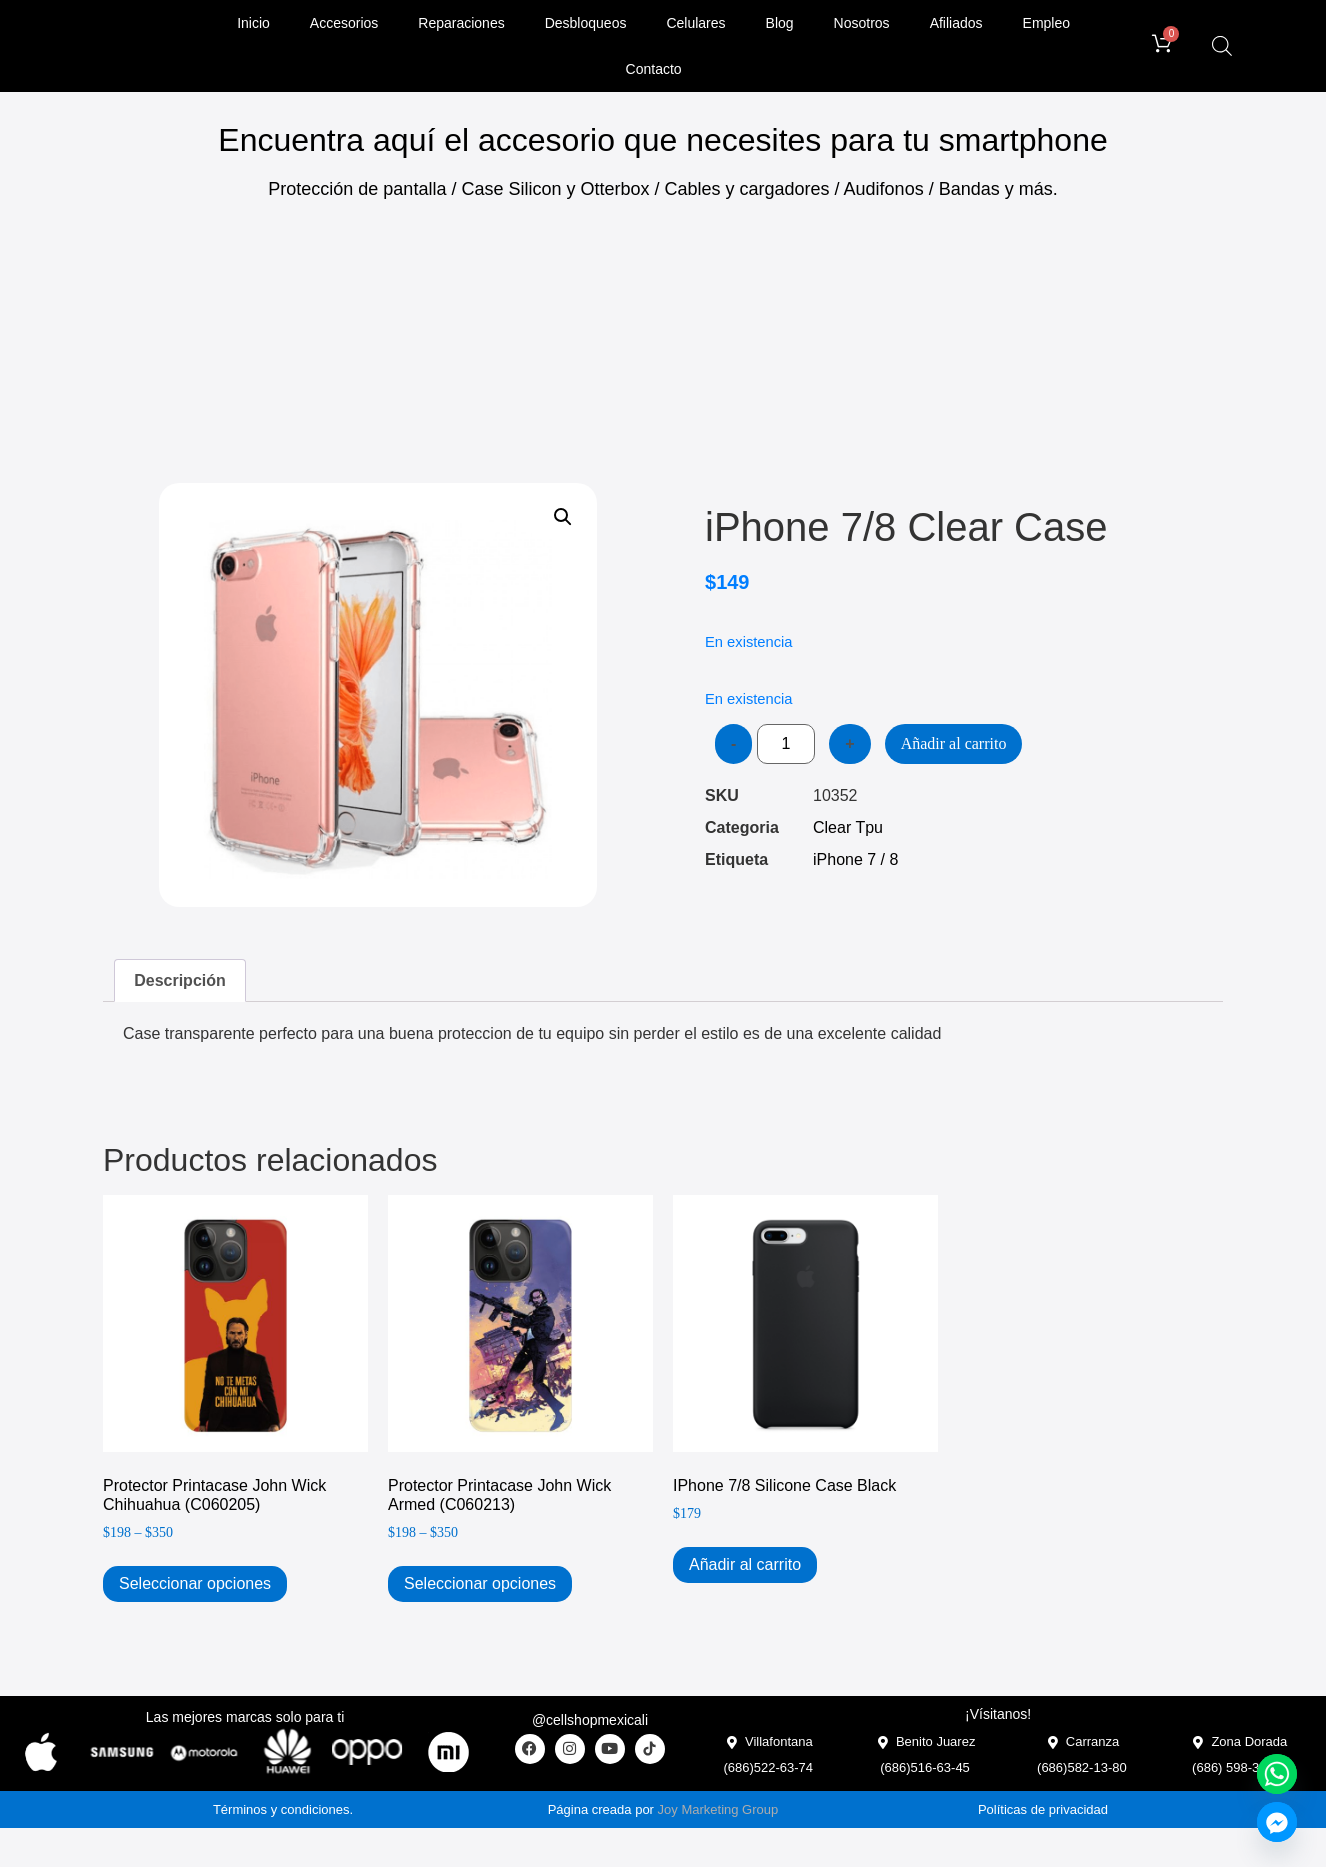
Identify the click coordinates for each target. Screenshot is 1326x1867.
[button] (563, 517)
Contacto (654, 69)
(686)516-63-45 (925, 1767)
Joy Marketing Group (718, 1809)
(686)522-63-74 (768, 1767)
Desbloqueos (586, 23)
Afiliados (956, 23)
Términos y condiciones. (283, 1809)
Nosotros (862, 23)
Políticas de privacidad (1043, 1809)
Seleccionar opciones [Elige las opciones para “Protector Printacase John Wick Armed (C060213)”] (480, 1583)
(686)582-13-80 (1082, 1767)
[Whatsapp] (1277, 1774)
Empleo (1046, 23)
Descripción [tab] (180, 980)
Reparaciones (461, 23)
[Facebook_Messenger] (1277, 1822)
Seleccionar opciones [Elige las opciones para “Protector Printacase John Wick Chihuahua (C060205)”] (195, 1583)
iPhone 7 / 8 (855, 859)
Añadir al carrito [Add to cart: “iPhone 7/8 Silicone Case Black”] (745, 1564)
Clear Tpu (848, 827)
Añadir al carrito (954, 743)
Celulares (695, 23)
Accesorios (344, 23)
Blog (780, 23)
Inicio (253, 23)
